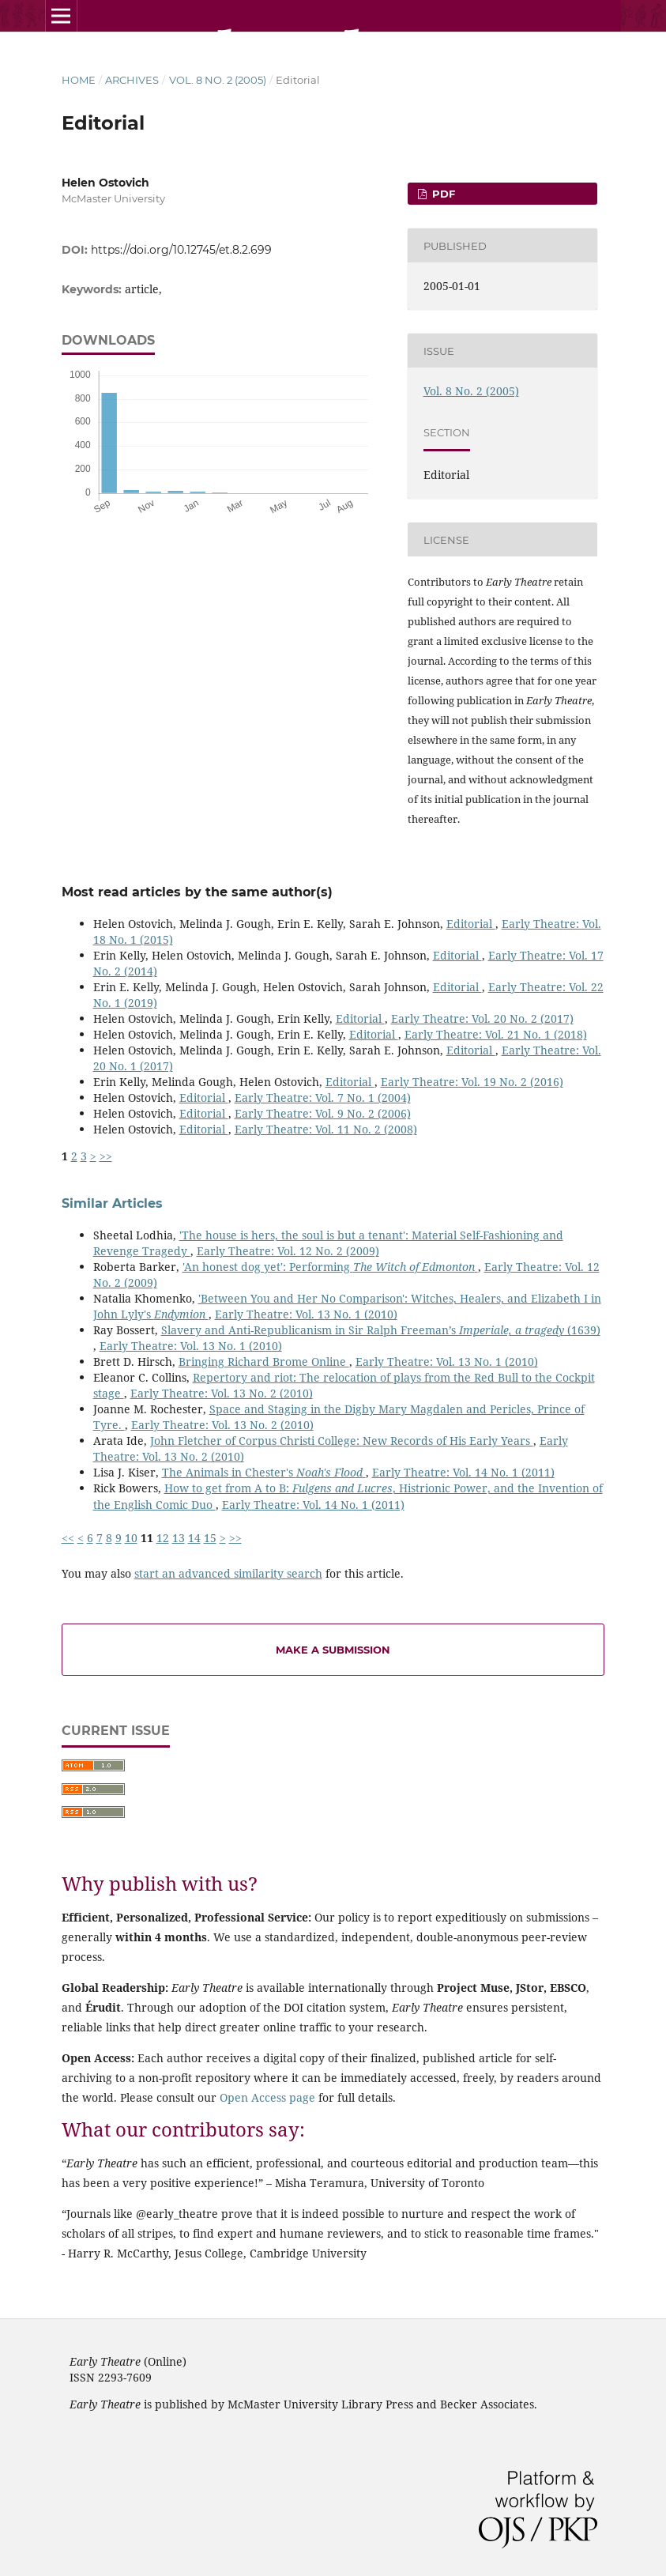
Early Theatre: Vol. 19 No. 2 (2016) (472, 1081)
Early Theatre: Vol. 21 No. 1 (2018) (495, 1034)
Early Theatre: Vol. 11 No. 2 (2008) (326, 1129)
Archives (132, 80)
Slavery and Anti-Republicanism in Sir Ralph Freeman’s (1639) (380, 1329)
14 (194, 1537)
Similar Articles (112, 1203)
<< (68, 1537)
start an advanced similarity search (228, 1573)
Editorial (470, 923)
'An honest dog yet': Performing (330, 1266)
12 (162, 1537)
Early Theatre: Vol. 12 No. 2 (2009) (288, 1250)
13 (178, 1537)
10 (131, 1537)
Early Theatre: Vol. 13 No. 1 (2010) (306, 1314)
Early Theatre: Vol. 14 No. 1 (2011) (463, 1472)
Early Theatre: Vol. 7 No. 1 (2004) (323, 1097)
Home (79, 80)
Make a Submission (333, 1649)
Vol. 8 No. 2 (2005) (217, 80)
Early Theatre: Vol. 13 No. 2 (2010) (221, 1393)
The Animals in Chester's (264, 1472)
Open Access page (267, 2097)
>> (106, 1156)
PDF (442, 193)
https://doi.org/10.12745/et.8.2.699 (181, 250)
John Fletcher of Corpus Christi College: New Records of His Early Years (341, 1440)
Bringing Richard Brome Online (264, 1361)
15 (210, 1537)
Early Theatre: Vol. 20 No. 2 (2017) (482, 1018)
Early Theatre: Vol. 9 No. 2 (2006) (323, 1113)
